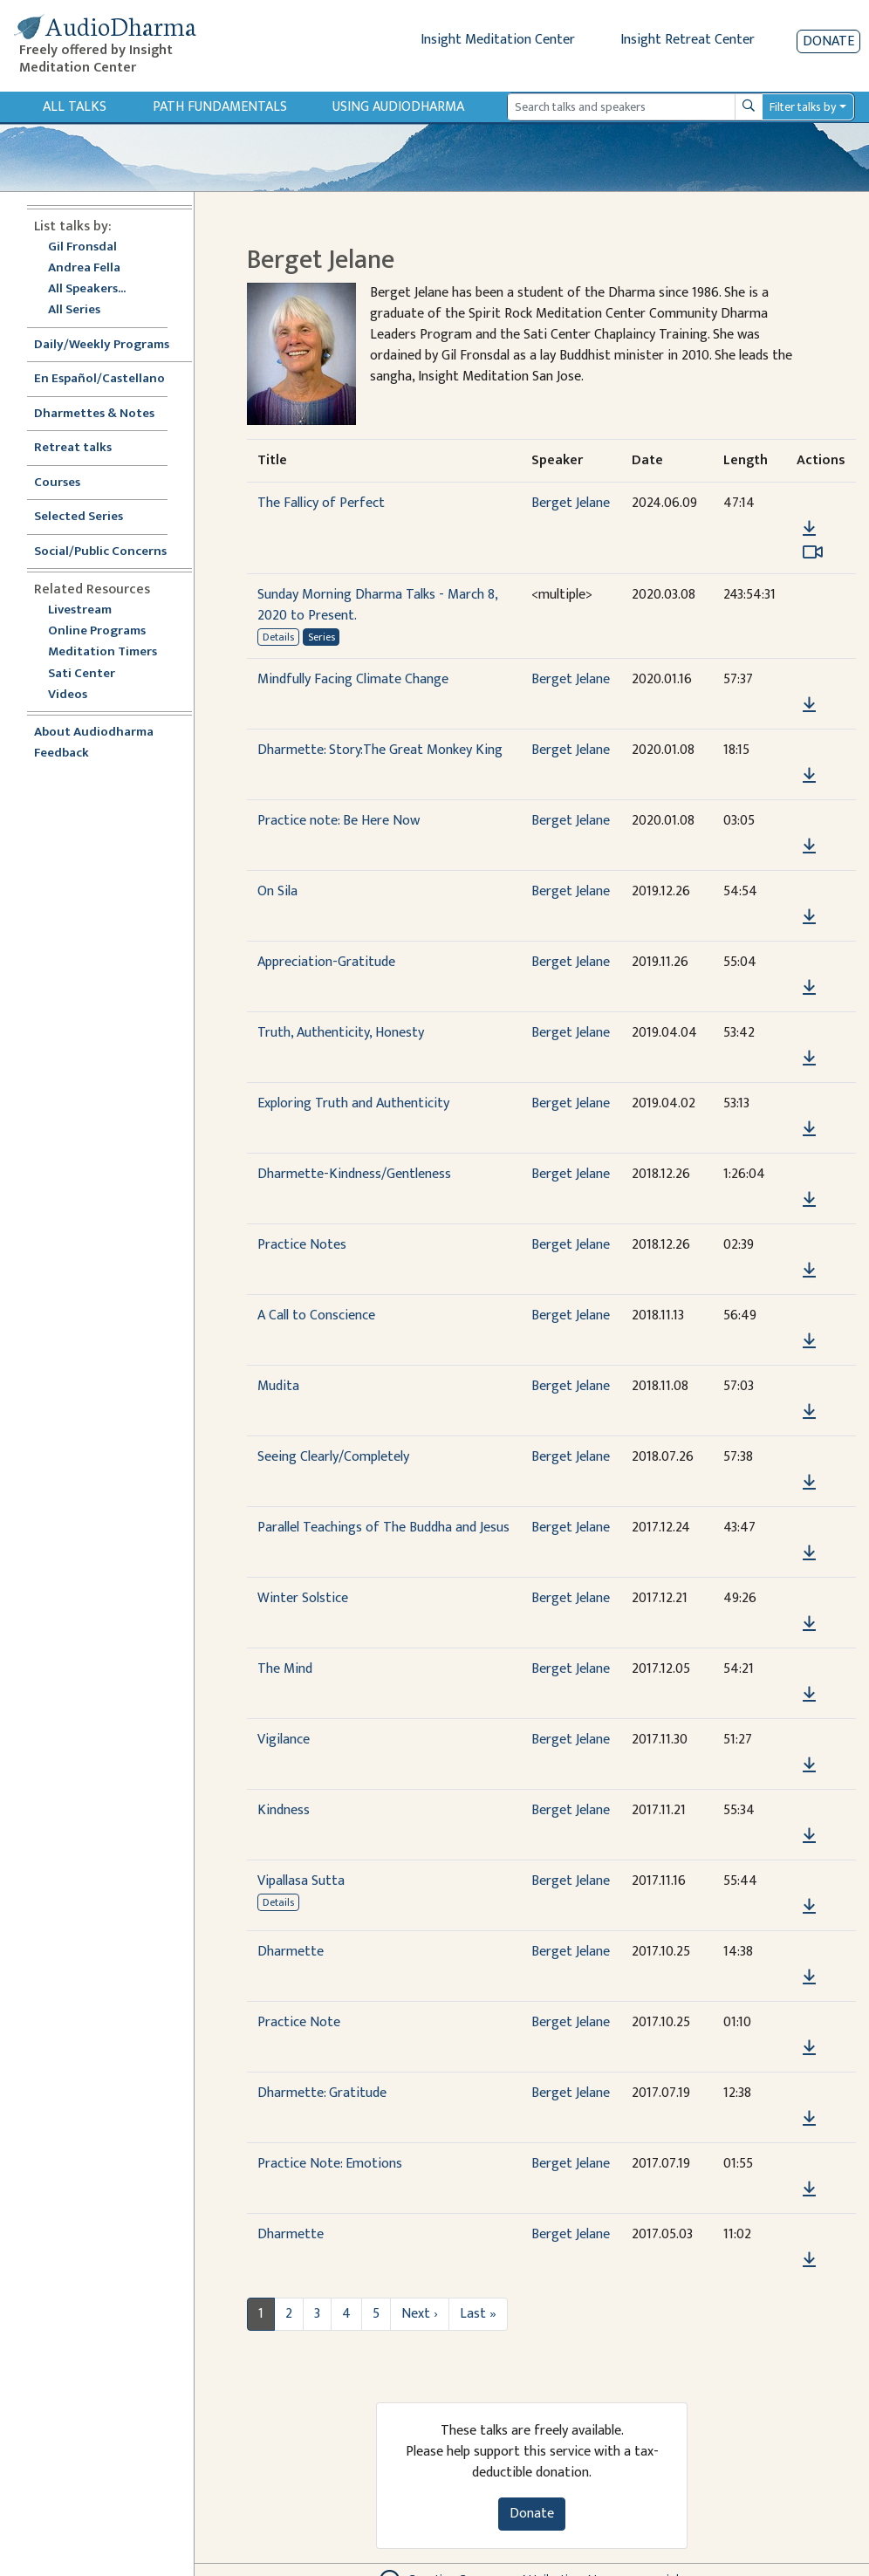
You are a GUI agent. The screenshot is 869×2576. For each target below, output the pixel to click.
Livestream (80, 610)
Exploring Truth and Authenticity (353, 1103)
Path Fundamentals (220, 107)
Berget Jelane (570, 503)
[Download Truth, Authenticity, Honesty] (809, 1058)
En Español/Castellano (99, 379)
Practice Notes (301, 1245)
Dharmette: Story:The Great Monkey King (380, 750)
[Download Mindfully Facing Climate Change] (809, 705)
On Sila (277, 891)
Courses (57, 483)
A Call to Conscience (316, 1315)
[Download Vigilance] (809, 1765)
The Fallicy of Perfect (321, 503)
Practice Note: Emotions (329, 2163)
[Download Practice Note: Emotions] (809, 2189)
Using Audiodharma (398, 107)
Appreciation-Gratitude (326, 962)
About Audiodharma (94, 733)
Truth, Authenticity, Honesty (340, 1033)
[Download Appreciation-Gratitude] (809, 988)
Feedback (61, 753)
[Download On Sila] (809, 917)
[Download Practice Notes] (809, 1270)
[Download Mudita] (809, 1412)
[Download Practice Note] (809, 2048)
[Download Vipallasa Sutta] (809, 1907)
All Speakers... (87, 289)
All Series (74, 310)
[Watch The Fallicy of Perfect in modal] (813, 552)
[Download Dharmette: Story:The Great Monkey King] (809, 776)
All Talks (74, 107)
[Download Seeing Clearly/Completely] (809, 1483)
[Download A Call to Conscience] (809, 1341)
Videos (77, 695)
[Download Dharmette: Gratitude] (809, 2119)
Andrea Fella (84, 268)
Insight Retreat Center (687, 39)
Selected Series (89, 517)
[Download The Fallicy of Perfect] (809, 529)
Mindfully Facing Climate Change (352, 679)
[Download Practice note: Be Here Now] (809, 846)
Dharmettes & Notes (94, 414)
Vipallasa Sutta (301, 1881)
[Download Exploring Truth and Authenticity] (809, 1129)
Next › (419, 2314)
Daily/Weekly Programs (111, 345)
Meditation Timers (102, 652)
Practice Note (298, 2022)
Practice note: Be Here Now (338, 820)
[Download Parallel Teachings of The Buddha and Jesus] (809, 1553)
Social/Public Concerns (100, 552)
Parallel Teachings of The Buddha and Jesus (383, 1527)
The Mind (284, 1669)
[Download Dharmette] (809, 1977)
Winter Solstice (302, 1598)
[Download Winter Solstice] (809, 1624)
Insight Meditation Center (498, 39)
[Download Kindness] (809, 1836)
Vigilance (283, 1739)
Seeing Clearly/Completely (333, 1457)
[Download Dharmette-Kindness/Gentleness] (809, 1200)
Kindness (283, 1810)
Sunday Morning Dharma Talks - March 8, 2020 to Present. (377, 605)
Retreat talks (73, 448)
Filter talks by (803, 107)
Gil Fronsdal (82, 247)
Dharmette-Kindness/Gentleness (354, 1174)
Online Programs (97, 631)
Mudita (278, 1386)
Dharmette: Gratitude (322, 2093)
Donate (828, 41)
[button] (809, 504)
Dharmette (290, 1951)
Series (321, 637)
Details (278, 637)
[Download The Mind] (809, 1695)
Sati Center (81, 674)
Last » (478, 2314)
